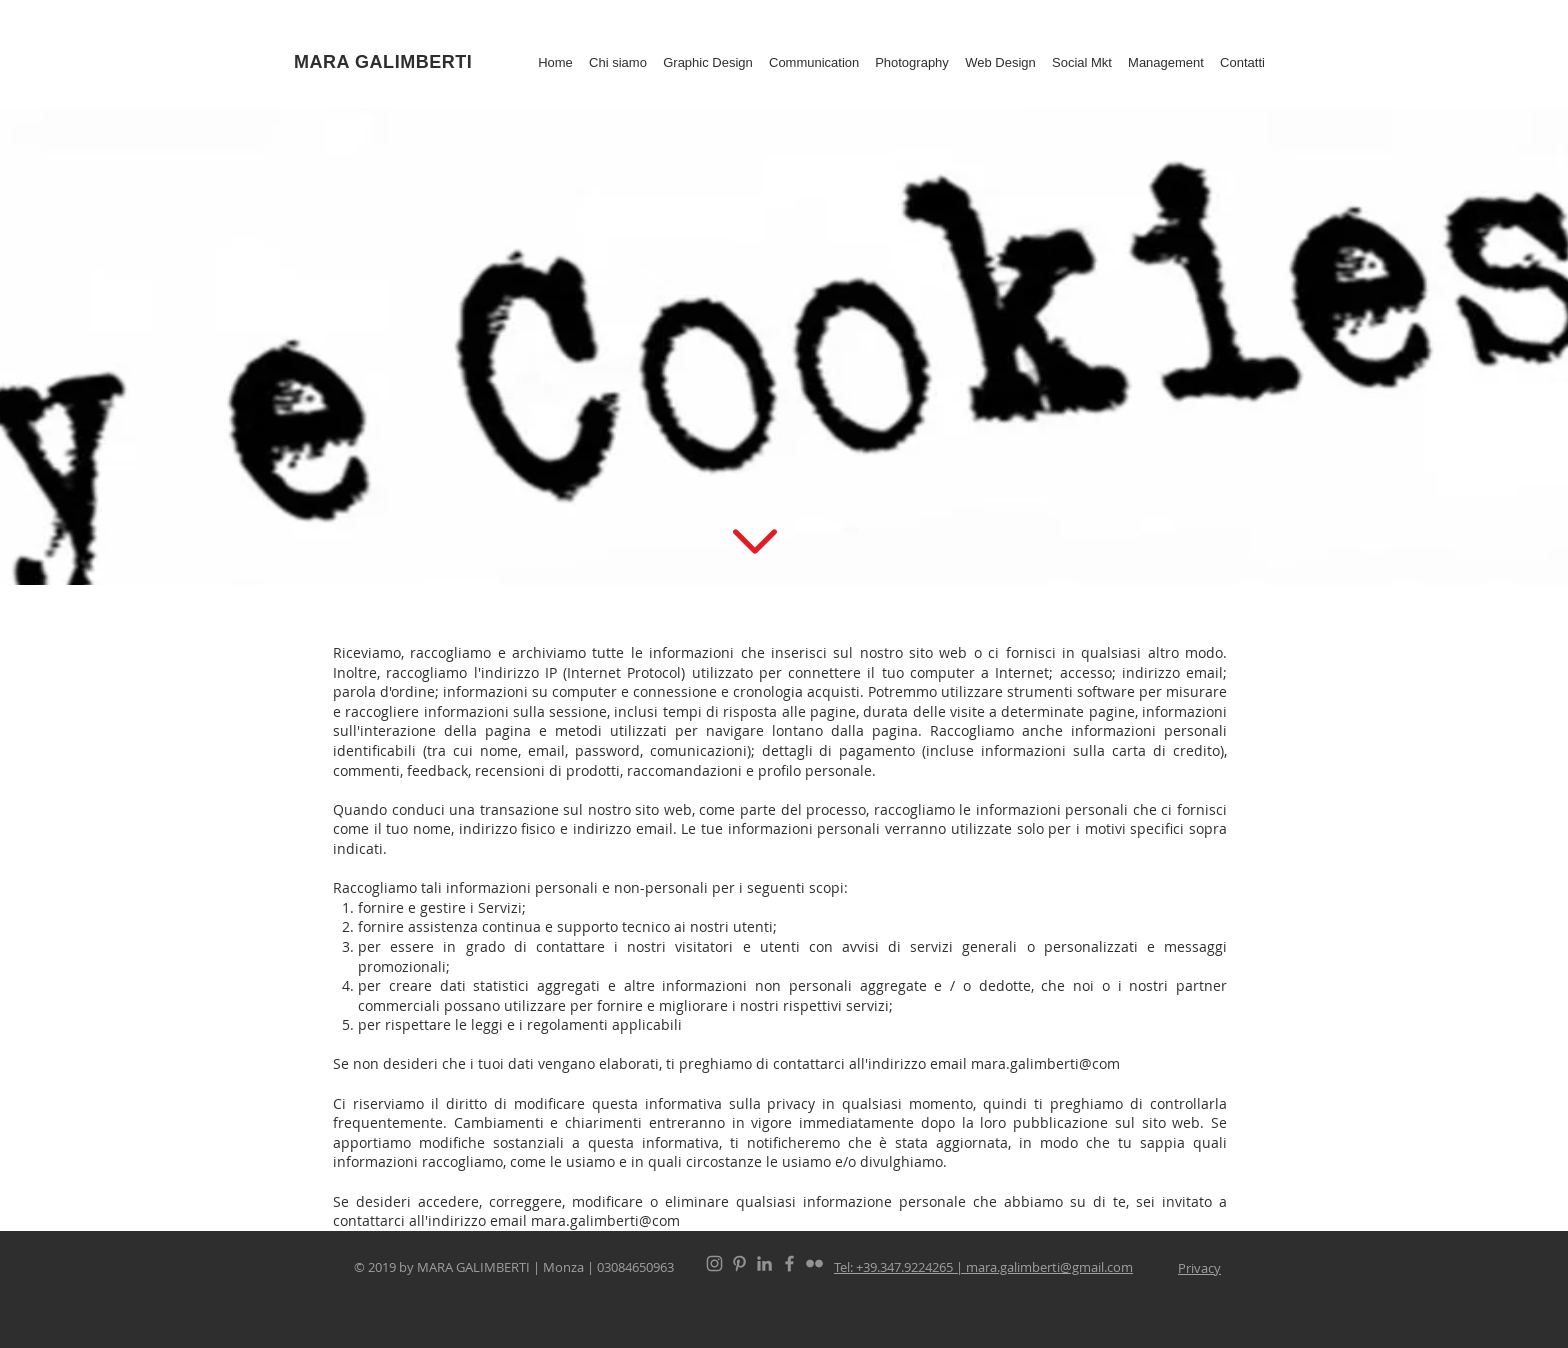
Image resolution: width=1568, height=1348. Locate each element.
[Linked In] (764, 1263)
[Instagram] (714, 1263)
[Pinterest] (739, 1263)
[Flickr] (814, 1263)
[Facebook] (789, 1263)
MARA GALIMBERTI (383, 62)
